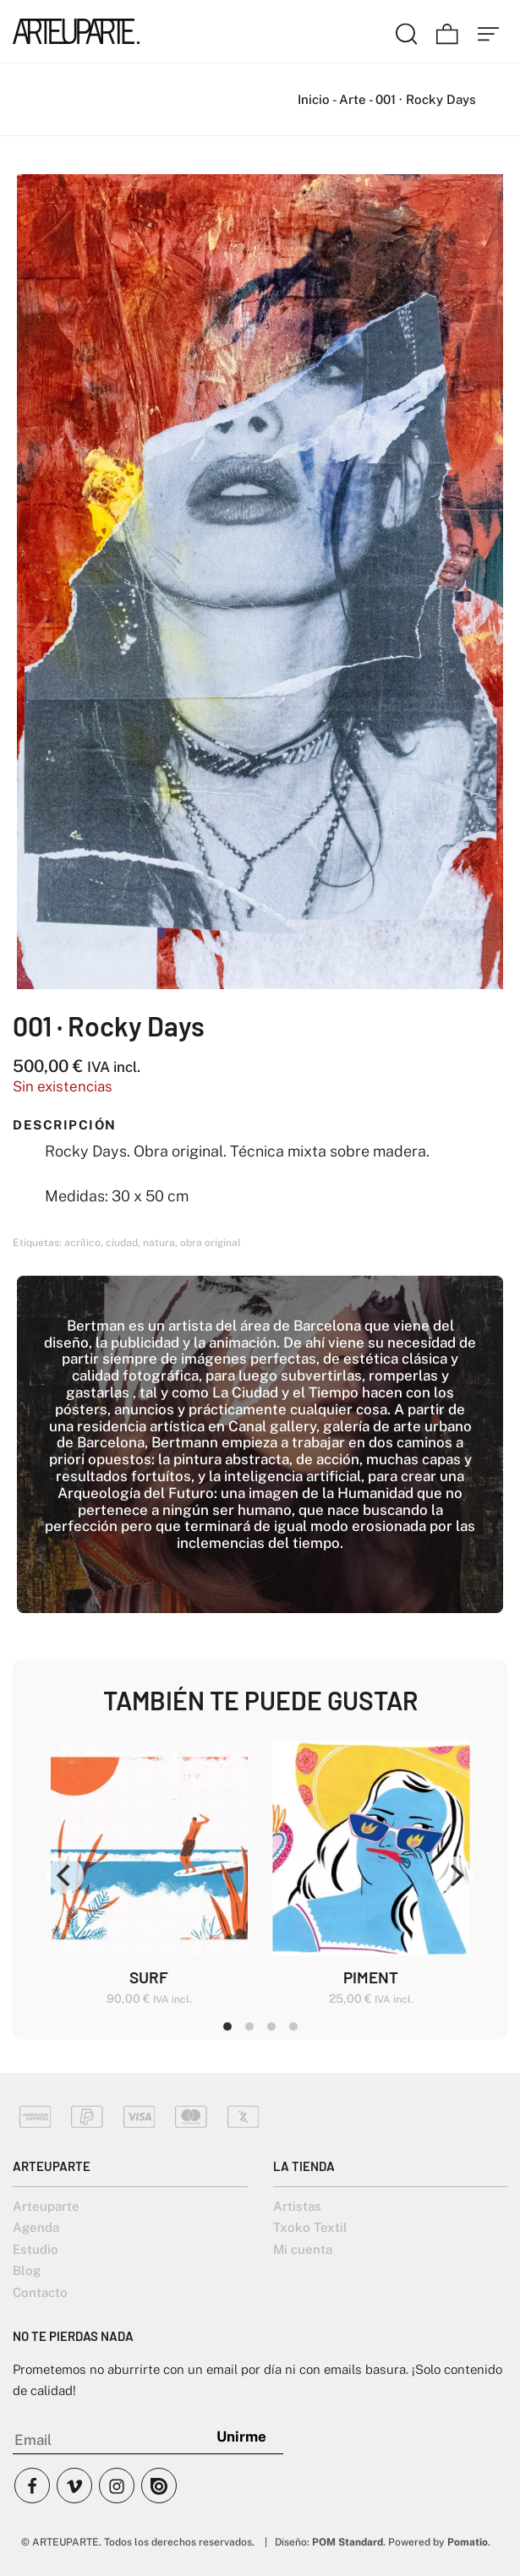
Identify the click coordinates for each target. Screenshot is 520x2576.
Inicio (314, 99)
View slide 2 (249, 2026)
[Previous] (65, 1875)
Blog (27, 2270)
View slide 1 (227, 2026)
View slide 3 (271, 2026)
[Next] (454, 1875)
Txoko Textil (310, 2227)
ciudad (122, 1243)
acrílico (82, 1243)
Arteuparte (46, 2206)
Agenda (36, 2227)
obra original (210, 1243)
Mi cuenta (302, 2249)
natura (159, 1243)
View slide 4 (293, 2026)
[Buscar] (406, 31)
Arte (352, 99)
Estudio (35, 2249)
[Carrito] (447, 31)
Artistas (297, 2206)
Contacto (40, 2292)
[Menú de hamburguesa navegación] (488, 31)
